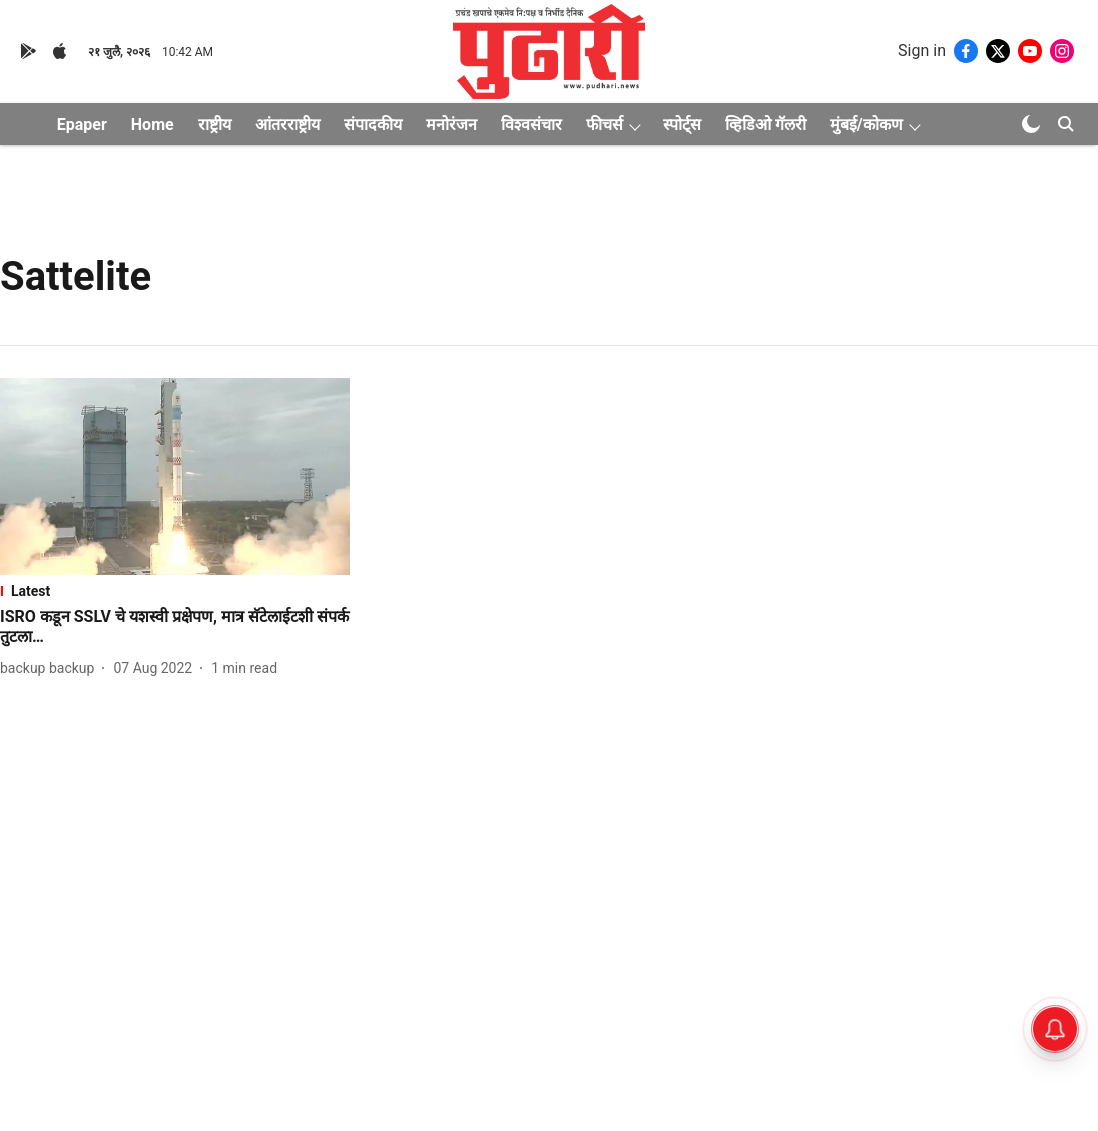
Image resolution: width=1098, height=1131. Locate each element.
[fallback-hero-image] (175, 476)
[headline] (175, 628)
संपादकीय (373, 124)
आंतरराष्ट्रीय (287, 124)
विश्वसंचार (531, 124)
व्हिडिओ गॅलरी (765, 124)
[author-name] (51, 668)
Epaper (82, 124)
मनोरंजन (451, 124)
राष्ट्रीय (214, 124)
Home (152, 124)
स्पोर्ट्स (682, 124)
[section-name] (175, 591)
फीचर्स (604, 124)
